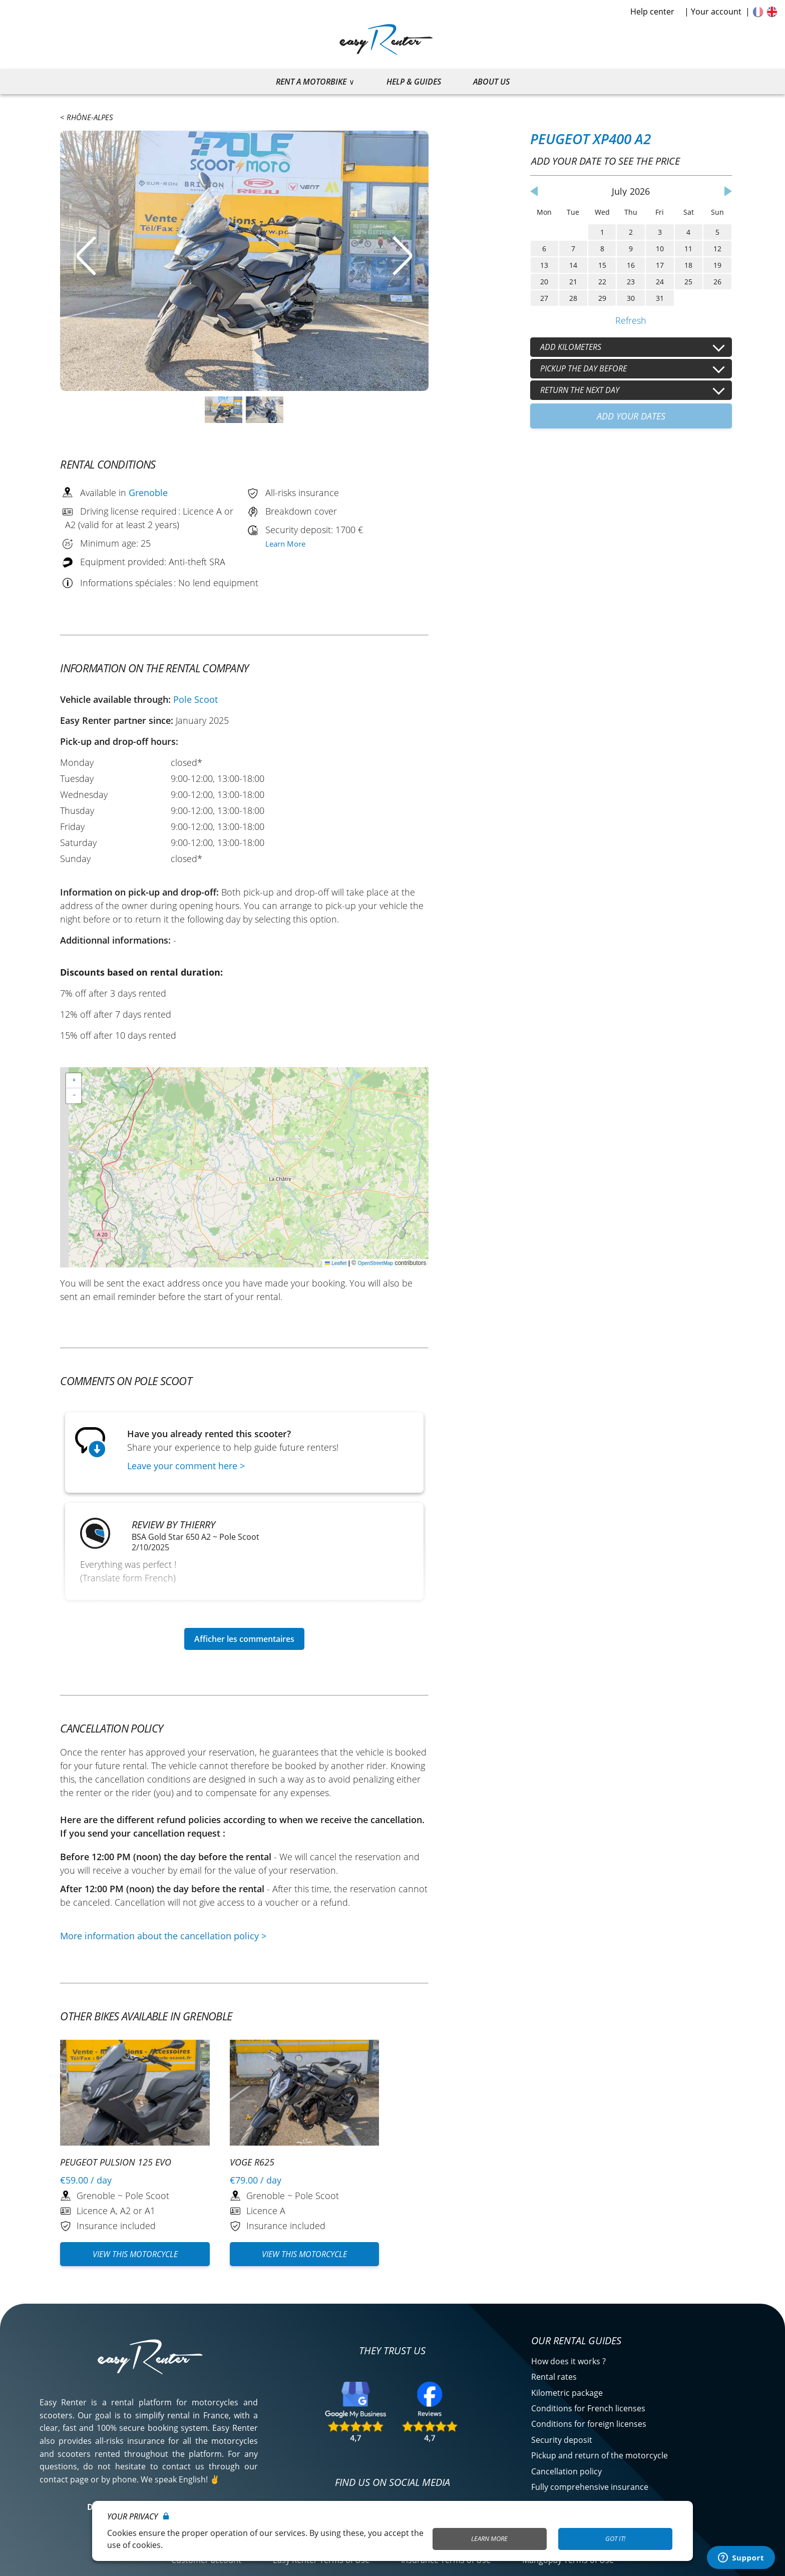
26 (717, 281)
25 (688, 281)
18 (688, 265)
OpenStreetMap (376, 1263)
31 (660, 298)
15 (602, 265)
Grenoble (148, 493)
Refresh (630, 320)
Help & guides (413, 81)
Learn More (285, 544)
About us (491, 81)
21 (573, 281)
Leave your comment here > (186, 1466)
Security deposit (561, 2439)
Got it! (615, 2538)
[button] (73, 1080)
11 (688, 248)
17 (660, 265)
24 (660, 281)
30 (631, 298)
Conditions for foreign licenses (588, 2423)
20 (544, 281)
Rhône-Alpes (90, 117)
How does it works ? (568, 2361)
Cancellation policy (566, 2471)
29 (602, 298)
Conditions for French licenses (588, 2408)
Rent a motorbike (311, 81)
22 (602, 281)
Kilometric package (567, 2392)
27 (544, 298)
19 (717, 265)
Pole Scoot (195, 699)
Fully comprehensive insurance (589, 2486)
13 (544, 265)
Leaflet (335, 1263)
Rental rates (554, 2376)
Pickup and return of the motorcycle (599, 2455)
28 (573, 298)
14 (573, 265)
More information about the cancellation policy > (163, 1936)
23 (631, 281)
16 (631, 265)
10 (660, 248)
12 (717, 248)
